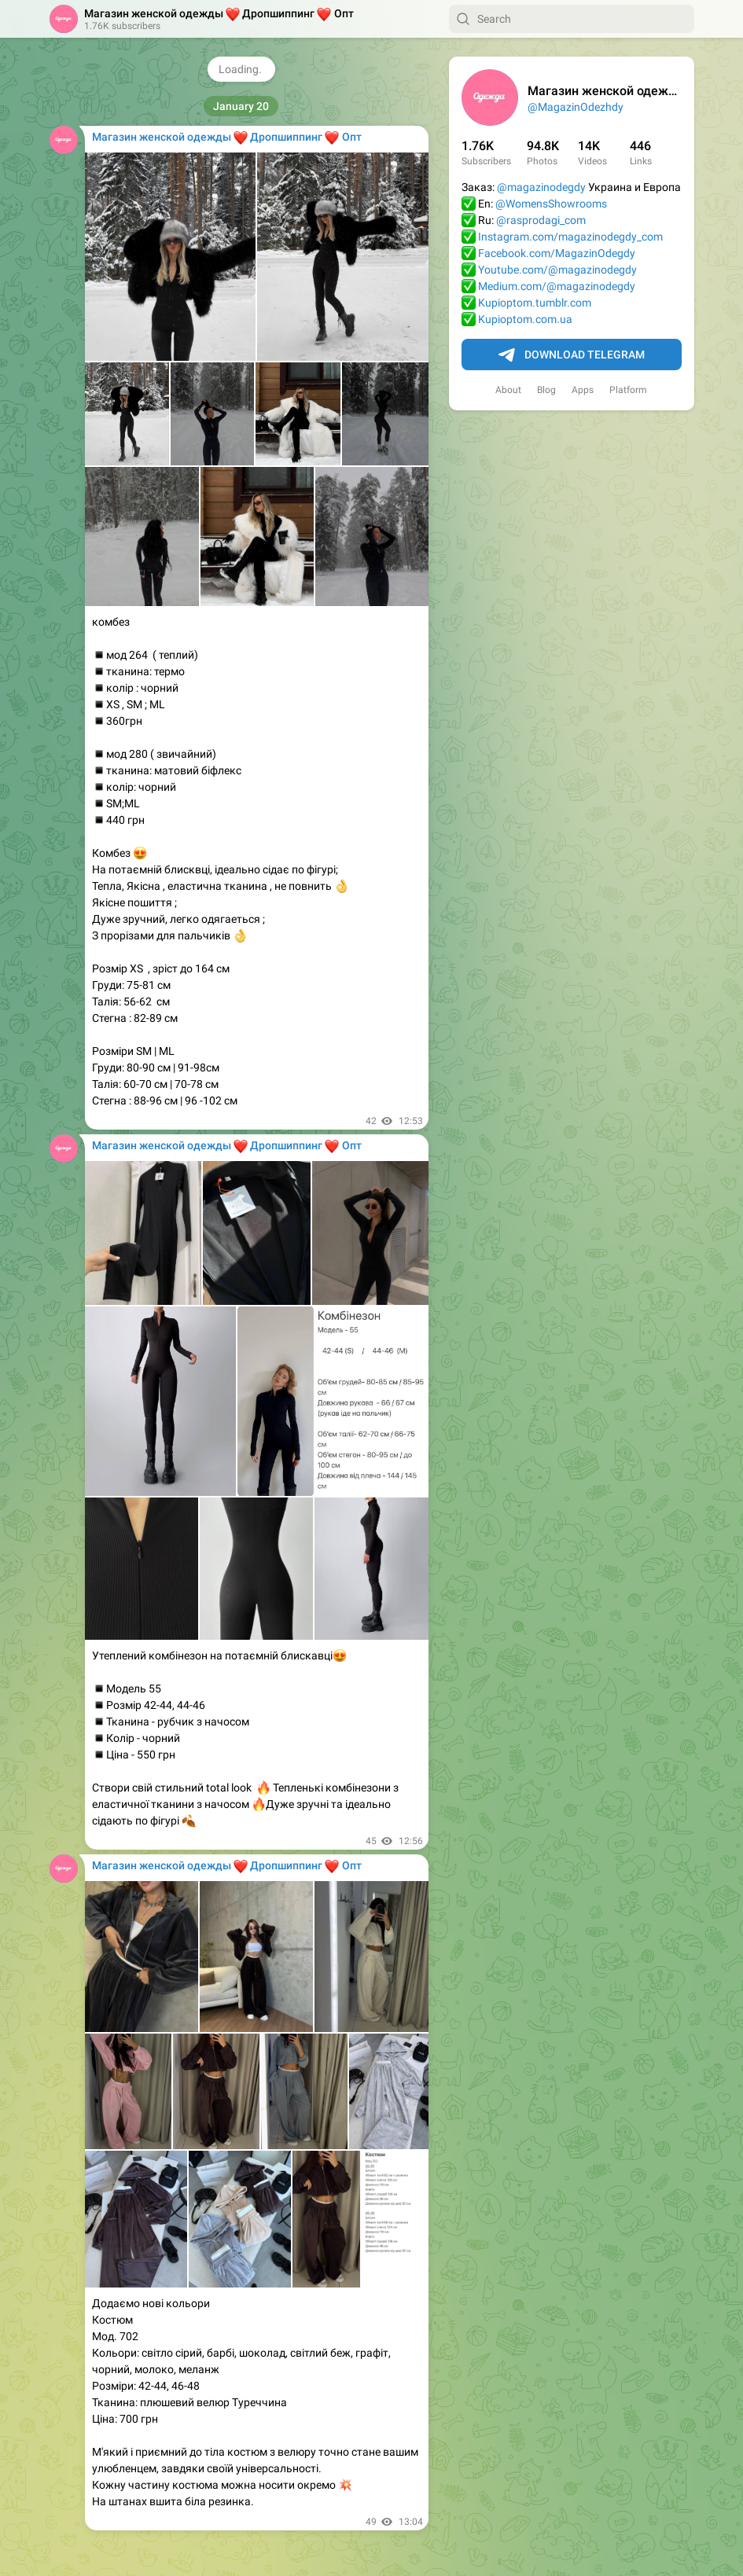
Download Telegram (571, 355)
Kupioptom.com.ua (525, 319)
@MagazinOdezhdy (575, 107)
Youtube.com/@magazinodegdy (557, 269)
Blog (546, 389)
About (508, 389)
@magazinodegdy (541, 187)
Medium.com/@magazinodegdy (556, 286)
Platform (628, 389)
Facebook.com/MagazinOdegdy (556, 253)
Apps (583, 389)
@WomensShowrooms (551, 203)
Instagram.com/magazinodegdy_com (570, 236)
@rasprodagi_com (541, 220)
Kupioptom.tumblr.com (534, 302)
